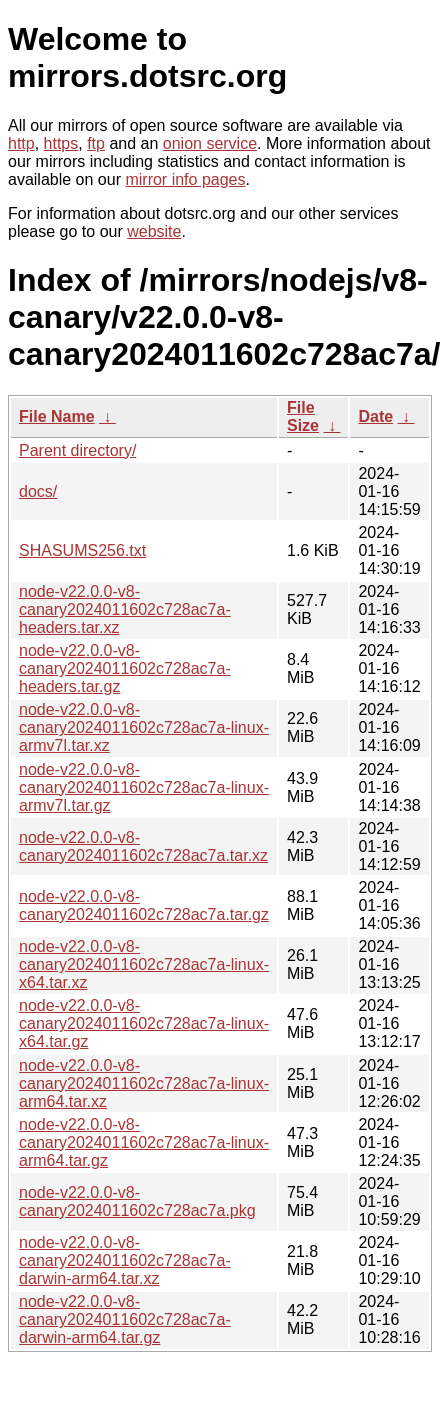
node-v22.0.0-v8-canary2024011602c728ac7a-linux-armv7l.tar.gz (144, 787)
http (21, 143)
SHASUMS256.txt (82, 550)
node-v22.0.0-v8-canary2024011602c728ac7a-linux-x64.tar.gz (144, 1023)
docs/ (38, 491)
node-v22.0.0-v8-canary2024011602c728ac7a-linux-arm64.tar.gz (144, 1142)
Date (375, 416)
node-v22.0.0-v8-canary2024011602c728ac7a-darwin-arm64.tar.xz (125, 1260)
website (154, 231)
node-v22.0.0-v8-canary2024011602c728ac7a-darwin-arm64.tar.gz (125, 1319)
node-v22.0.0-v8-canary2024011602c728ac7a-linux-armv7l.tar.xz (144, 727)
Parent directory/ (77, 450)
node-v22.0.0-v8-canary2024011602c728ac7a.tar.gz (144, 905)
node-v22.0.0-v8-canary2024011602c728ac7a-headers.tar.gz (125, 668)
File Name (57, 416)
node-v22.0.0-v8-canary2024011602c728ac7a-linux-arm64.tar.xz (144, 1083)
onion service (210, 143)
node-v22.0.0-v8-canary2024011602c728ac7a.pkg (137, 1201)
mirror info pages (185, 179)
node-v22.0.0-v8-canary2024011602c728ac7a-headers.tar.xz (125, 609)
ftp (96, 143)
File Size (303, 416)
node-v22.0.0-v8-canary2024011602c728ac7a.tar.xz (143, 846)
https (61, 143)
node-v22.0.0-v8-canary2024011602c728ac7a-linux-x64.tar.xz (144, 964)
